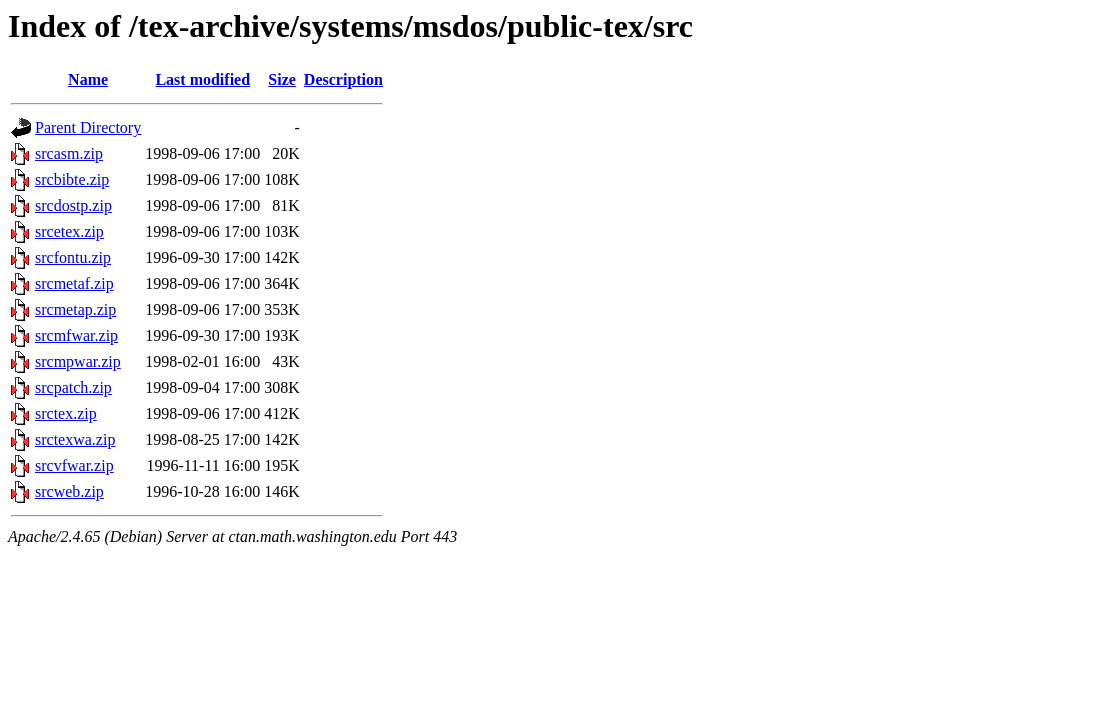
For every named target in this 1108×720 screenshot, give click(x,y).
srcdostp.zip (73, 205)
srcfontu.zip (73, 257)
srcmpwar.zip (78, 361)
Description (343, 79)
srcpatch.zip (73, 387)
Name (88, 79)
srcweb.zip (69, 491)
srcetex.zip (69, 231)
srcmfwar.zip (76, 335)
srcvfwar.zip (74, 465)
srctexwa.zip (75, 439)
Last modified (202, 79)
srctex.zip (66, 413)
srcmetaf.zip (74, 283)
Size (282, 79)
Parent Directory (88, 127)
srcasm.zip (69, 153)
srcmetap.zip (75, 309)
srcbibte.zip (72, 179)
